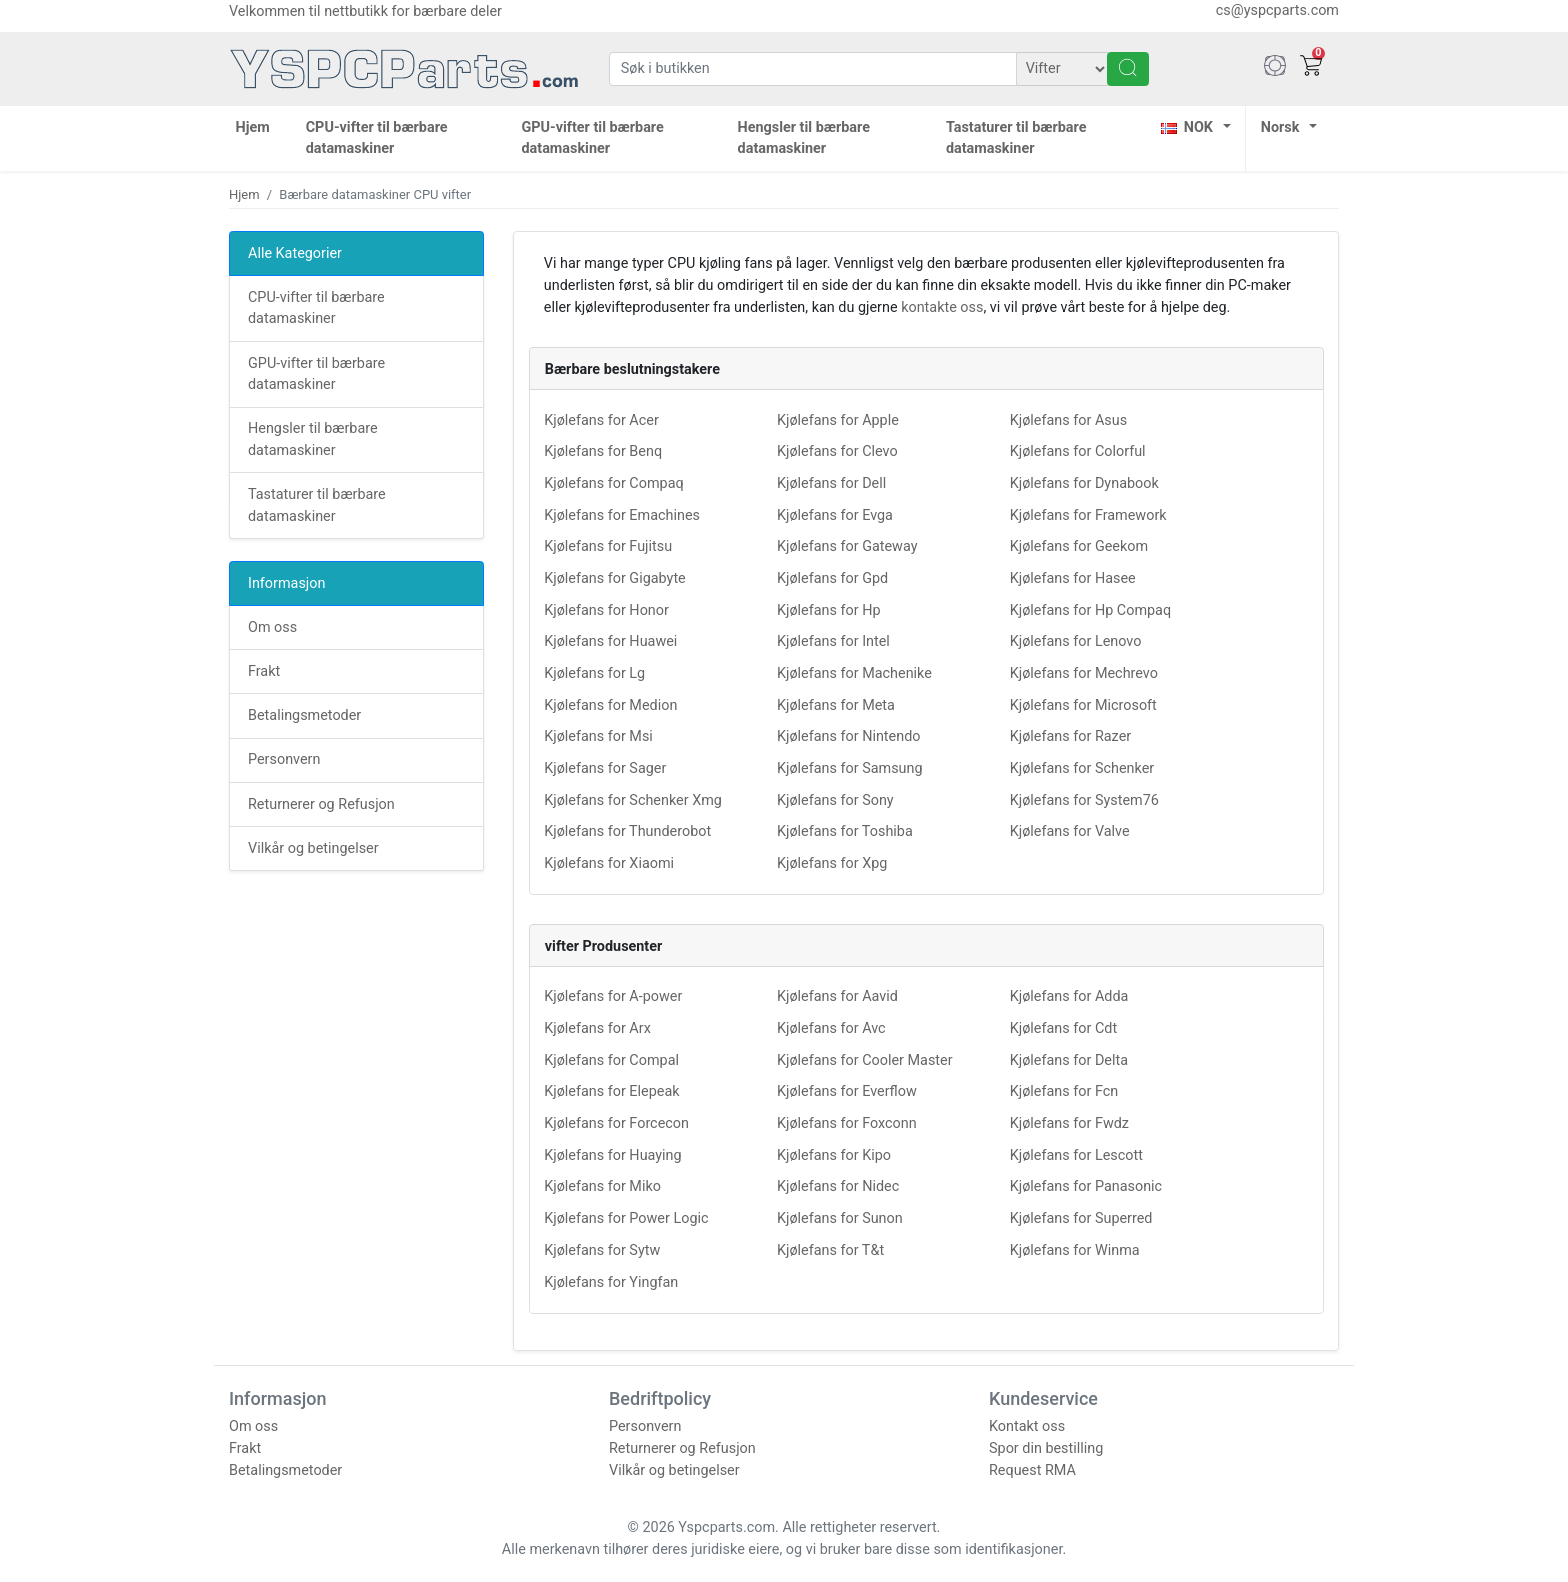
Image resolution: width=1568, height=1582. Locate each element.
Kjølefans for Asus (1068, 420)
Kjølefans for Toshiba (845, 831)
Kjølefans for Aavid (837, 996)
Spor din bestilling (1046, 1448)
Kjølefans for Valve (1070, 831)
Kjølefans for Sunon (840, 1218)
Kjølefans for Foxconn (847, 1123)
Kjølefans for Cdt (1063, 1028)
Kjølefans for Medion (610, 705)
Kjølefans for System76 (1084, 800)
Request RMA (1032, 1470)
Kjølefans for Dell (831, 483)
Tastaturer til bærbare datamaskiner (1016, 138)
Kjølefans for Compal (611, 1060)
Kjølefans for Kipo (834, 1155)
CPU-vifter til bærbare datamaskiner (377, 138)
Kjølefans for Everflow (847, 1091)
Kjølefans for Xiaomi (609, 863)
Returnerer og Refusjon (321, 804)
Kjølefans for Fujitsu (608, 546)
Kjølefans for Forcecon (616, 1123)
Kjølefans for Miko (602, 1186)
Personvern (284, 759)
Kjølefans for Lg (594, 673)
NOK (1187, 127)
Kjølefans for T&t (830, 1250)
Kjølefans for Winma (1075, 1250)
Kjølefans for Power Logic (626, 1218)
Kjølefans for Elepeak (611, 1091)
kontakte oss (942, 307)
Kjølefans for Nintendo (849, 736)
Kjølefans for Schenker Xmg (633, 800)
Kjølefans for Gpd (832, 578)
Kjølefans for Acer (601, 420)
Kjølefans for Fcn (1064, 1091)
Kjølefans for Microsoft (1083, 705)
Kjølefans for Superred (1081, 1218)
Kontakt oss (1027, 1426)
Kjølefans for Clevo (837, 451)
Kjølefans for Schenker (1082, 768)
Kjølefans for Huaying (612, 1155)
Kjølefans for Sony (835, 800)
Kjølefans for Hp (829, 610)
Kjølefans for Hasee (1073, 578)
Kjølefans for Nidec (838, 1186)
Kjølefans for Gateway (847, 546)
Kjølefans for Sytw (602, 1250)
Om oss (272, 627)
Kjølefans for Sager (605, 768)
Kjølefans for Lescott (1076, 1155)
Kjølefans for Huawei (610, 641)
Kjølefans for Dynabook (1084, 483)
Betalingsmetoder (304, 715)
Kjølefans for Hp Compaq (1090, 610)
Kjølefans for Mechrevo (1084, 673)
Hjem (253, 127)
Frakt (264, 671)
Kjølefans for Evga (835, 515)
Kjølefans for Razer (1070, 736)
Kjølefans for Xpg (832, 863)
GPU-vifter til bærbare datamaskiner (592, 138)
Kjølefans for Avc (831, 1028)
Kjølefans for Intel (833, 641)
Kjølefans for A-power (613, 996)
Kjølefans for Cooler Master (865, 1060)
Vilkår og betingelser (313, 848)
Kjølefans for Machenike (854, 673)
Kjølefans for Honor (606, 610)
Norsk (1280, 127)
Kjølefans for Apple (838, 420)
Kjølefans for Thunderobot (627, 831)
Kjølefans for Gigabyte (615, 578)
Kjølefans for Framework (1088, 515)
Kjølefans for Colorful (1078, 451)
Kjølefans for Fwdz (1069, 1123)
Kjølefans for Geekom (1079, 546)
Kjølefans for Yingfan (611, 1282)
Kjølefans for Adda (1069, 996)
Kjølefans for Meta (836, 705)
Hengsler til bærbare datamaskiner (804, 138)
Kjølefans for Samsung (850, 768)
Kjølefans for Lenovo (1076, 641)
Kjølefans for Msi (598, 736)
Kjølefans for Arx (597, 1028)
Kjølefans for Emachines (622, 515)
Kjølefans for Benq (603, 451)
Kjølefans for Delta (1069, 1060)
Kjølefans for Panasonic (1086, 1186)
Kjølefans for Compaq (613, 483)
